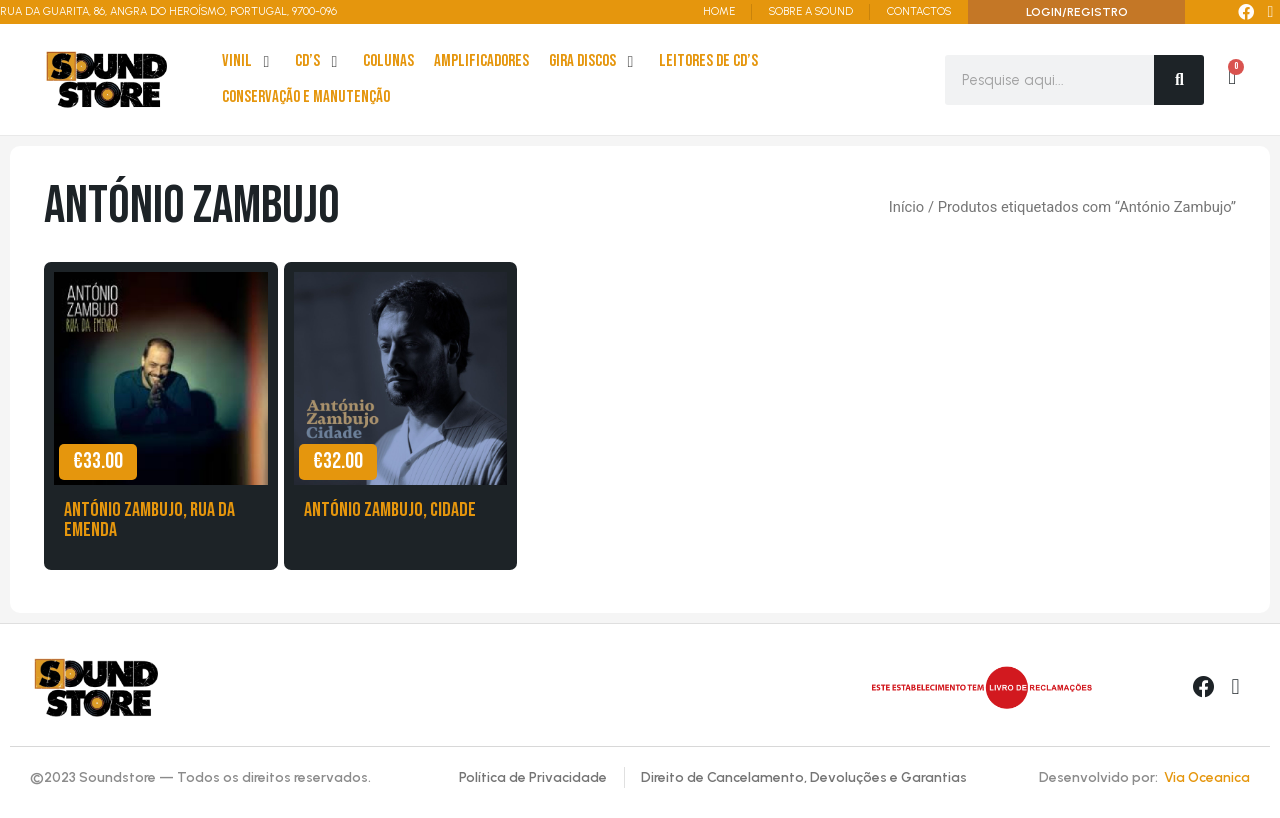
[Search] (1179, 80)
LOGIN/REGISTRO (1077, 12)
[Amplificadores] (481, 62)
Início (906, 207)
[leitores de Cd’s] (708, 62)
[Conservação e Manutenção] (306, 98)
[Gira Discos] (594, 62)
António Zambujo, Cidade (390, 510)
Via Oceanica (1207, 777)
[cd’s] (319, 62)
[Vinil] (248, 62)
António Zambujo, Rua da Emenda (149, 520)
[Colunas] (388, 62)
